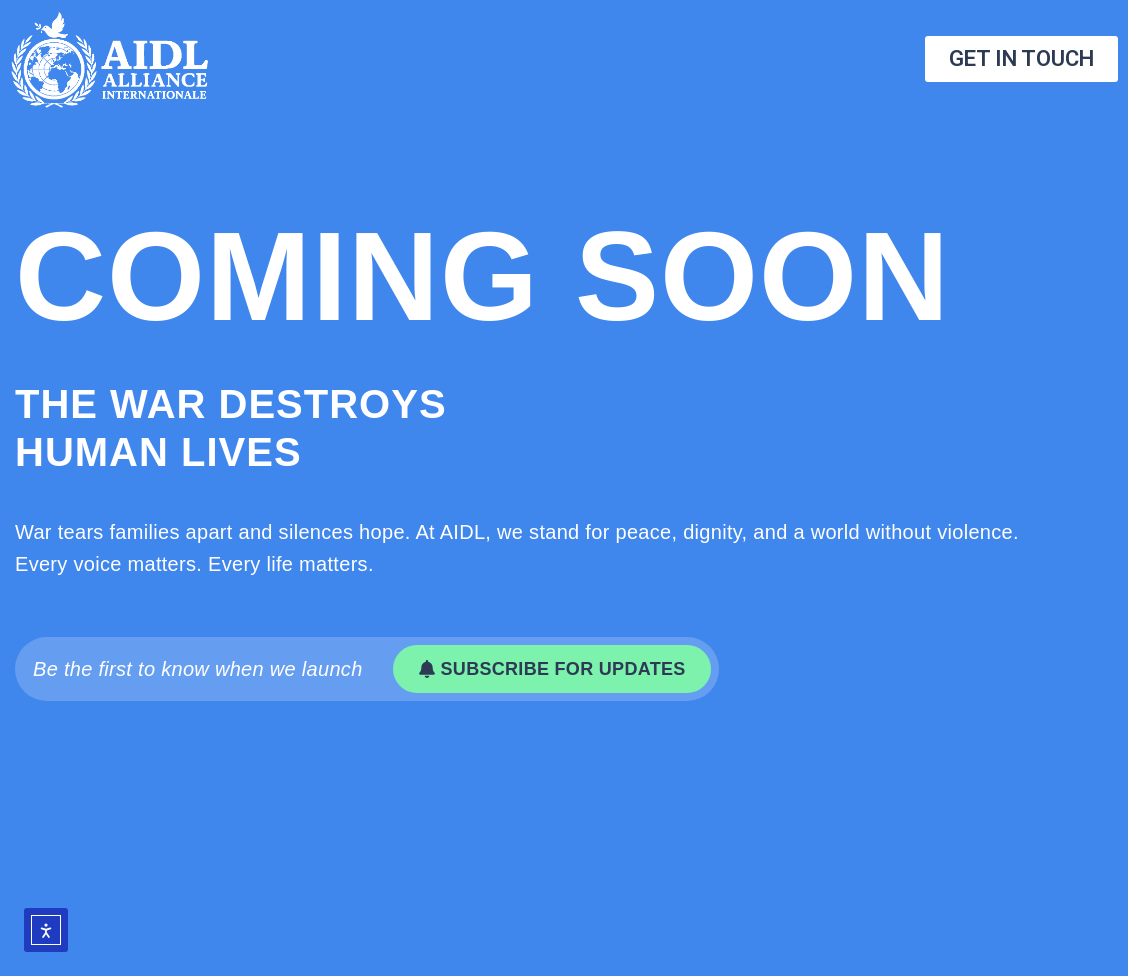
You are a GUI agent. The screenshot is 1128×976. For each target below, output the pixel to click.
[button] (552, 669)
